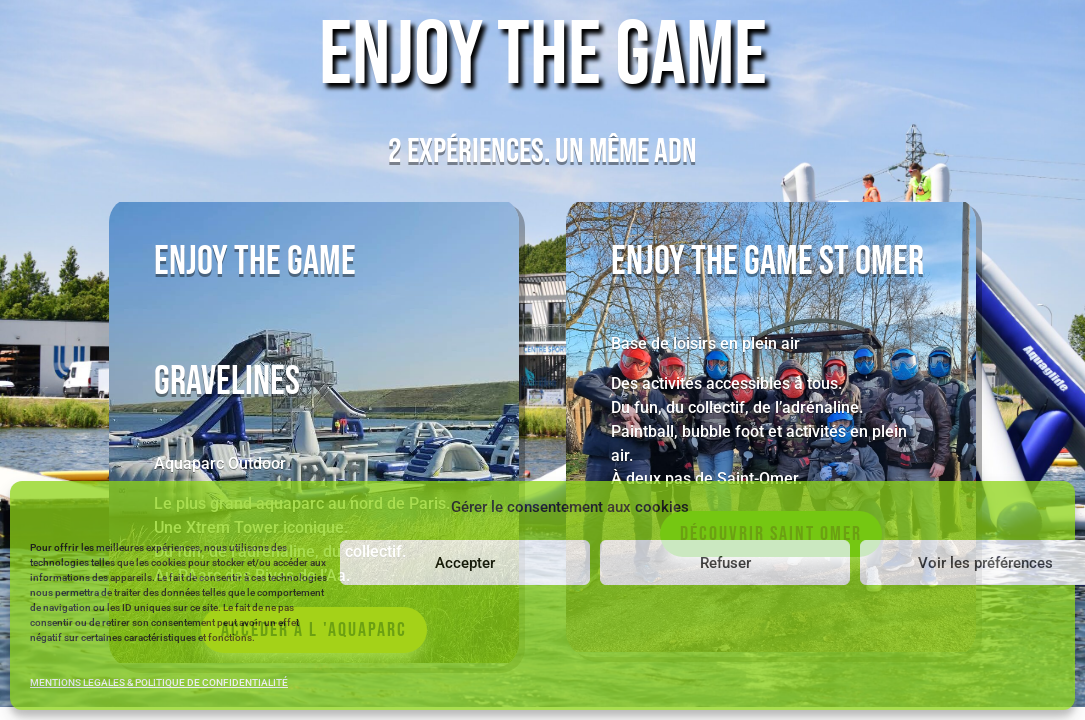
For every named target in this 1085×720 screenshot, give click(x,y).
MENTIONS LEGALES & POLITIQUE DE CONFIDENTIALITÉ (159, 682)
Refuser (725, 563)
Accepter (465, 563)
